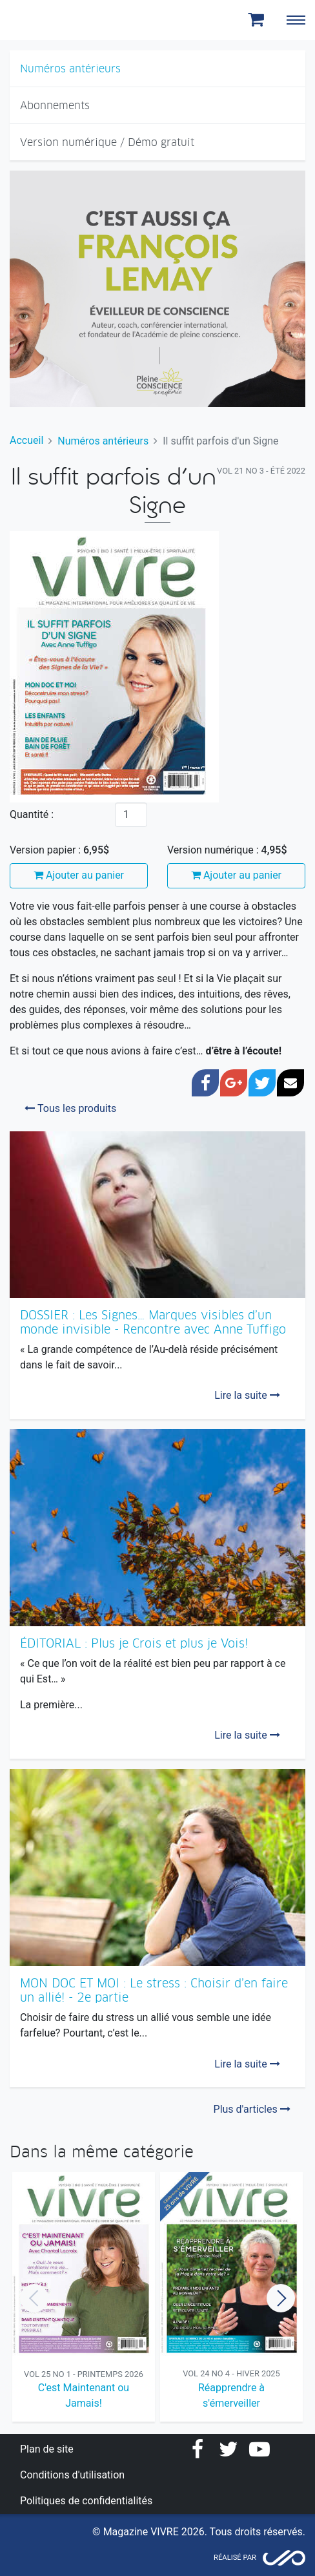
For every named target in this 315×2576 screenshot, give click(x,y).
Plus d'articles (252, 2109)
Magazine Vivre (56, 20)
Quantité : (32, 814)
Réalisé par (235, 2557)
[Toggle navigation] (295, 20)
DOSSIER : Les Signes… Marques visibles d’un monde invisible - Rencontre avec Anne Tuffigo (153, 1322)
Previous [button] (34, 2298)
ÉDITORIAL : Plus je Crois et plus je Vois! (134, 1643)
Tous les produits (70, 1108)
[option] (84, 2298)
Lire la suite (246, 1395)
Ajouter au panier (79, 875)
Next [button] (281, 2298)
